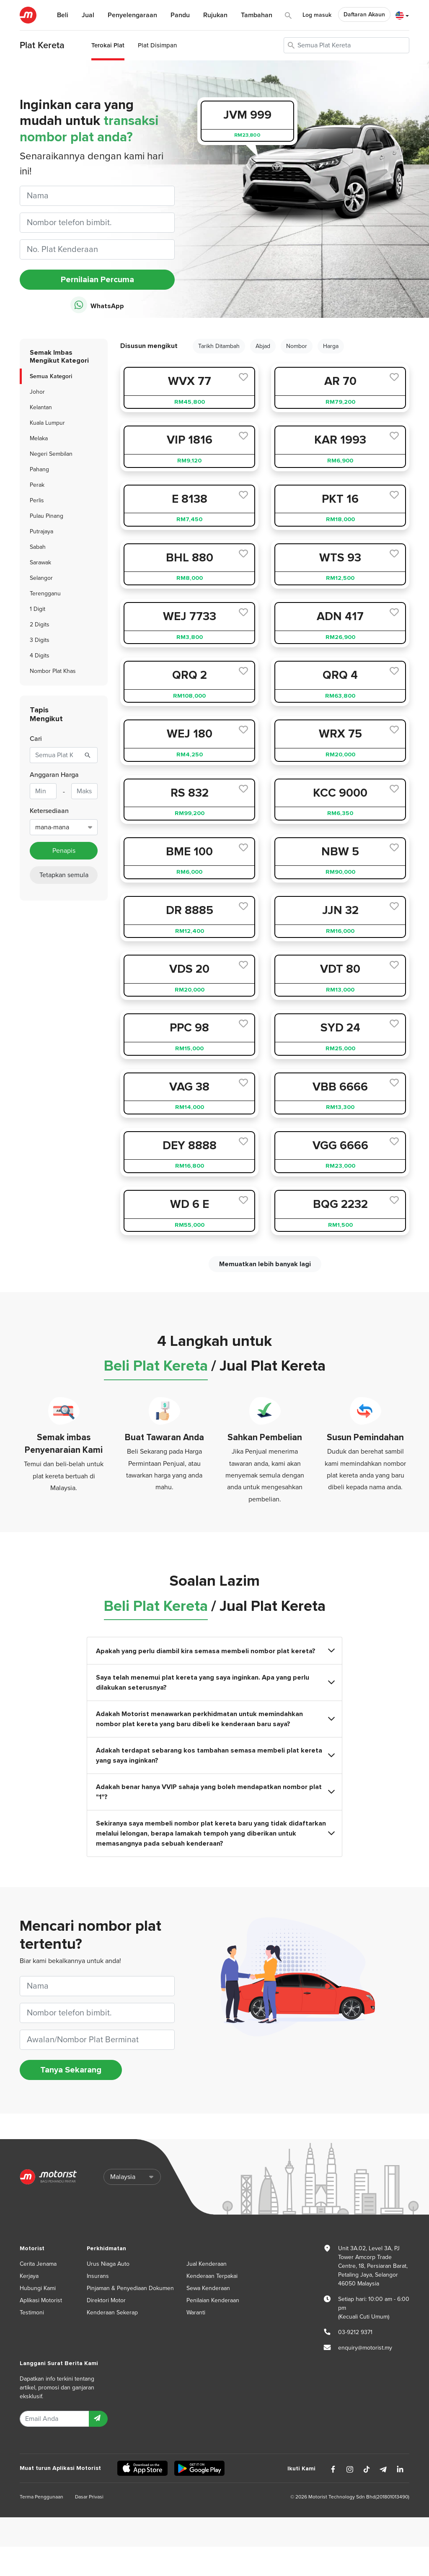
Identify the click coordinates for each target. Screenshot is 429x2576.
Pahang (39, 469)
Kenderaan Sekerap (112, 2312)
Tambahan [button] (256, 15)
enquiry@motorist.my (365, 2347)
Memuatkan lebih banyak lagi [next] (265, 1264)
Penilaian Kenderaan (212, 2300)
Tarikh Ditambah (219, 346)
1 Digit (37, 609)
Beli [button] (62, 15)
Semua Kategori (51, 376)
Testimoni (32, 2312)
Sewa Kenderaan (208, 2288)
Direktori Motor (106, 2300)
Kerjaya (29, 2276)
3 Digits (39, 640)
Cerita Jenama (38, 2263)
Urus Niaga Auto (108, 2263)
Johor (37, 391)
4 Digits (39, 655)
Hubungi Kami (38, 2288)
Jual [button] (88, 15)
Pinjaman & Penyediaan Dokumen (130, 2288)
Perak (37, 484)
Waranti (195, 2312)
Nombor (296, 346)
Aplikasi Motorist (41, 2300)
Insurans (98, 2276)
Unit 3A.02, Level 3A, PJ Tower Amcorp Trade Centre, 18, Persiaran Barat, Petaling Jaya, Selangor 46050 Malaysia (373, 2266)
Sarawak (40, 562)
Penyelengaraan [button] (132, 15)
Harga (331, 346)
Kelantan (41, 407)
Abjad (263, 346)
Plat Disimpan (157, 45)
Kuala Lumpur (47, 422)
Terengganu (45, 593)
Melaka (39, 438)
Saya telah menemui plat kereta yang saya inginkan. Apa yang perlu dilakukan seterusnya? (214, 1682)
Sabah (38, 547)
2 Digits (39, 624)
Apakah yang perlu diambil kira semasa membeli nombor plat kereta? (214, 1650)
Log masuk (316, 14)
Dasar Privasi (89, 2497)
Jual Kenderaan (206, 2263)
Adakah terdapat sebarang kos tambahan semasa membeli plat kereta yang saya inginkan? (214, 1755)
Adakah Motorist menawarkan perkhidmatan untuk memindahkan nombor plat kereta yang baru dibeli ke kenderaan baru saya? (214, 1719)
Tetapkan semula (63, 875)
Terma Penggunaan (41, 2497)
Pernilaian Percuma (97, 280)
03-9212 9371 (355, 2332)
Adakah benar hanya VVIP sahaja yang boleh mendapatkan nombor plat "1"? (214, 1792)
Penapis (63, 851)
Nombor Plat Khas (53, 671)
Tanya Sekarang (70, 2070)
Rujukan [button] (215, 15)
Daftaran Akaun (364, 14)
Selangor (41, 578)
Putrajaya (41, 531)
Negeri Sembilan (51, 453)
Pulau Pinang (46, 515)
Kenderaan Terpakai (212, 2276)
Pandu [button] (180, 15)
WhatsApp (97, 305)
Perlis (37, 500)
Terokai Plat (107, 45)
